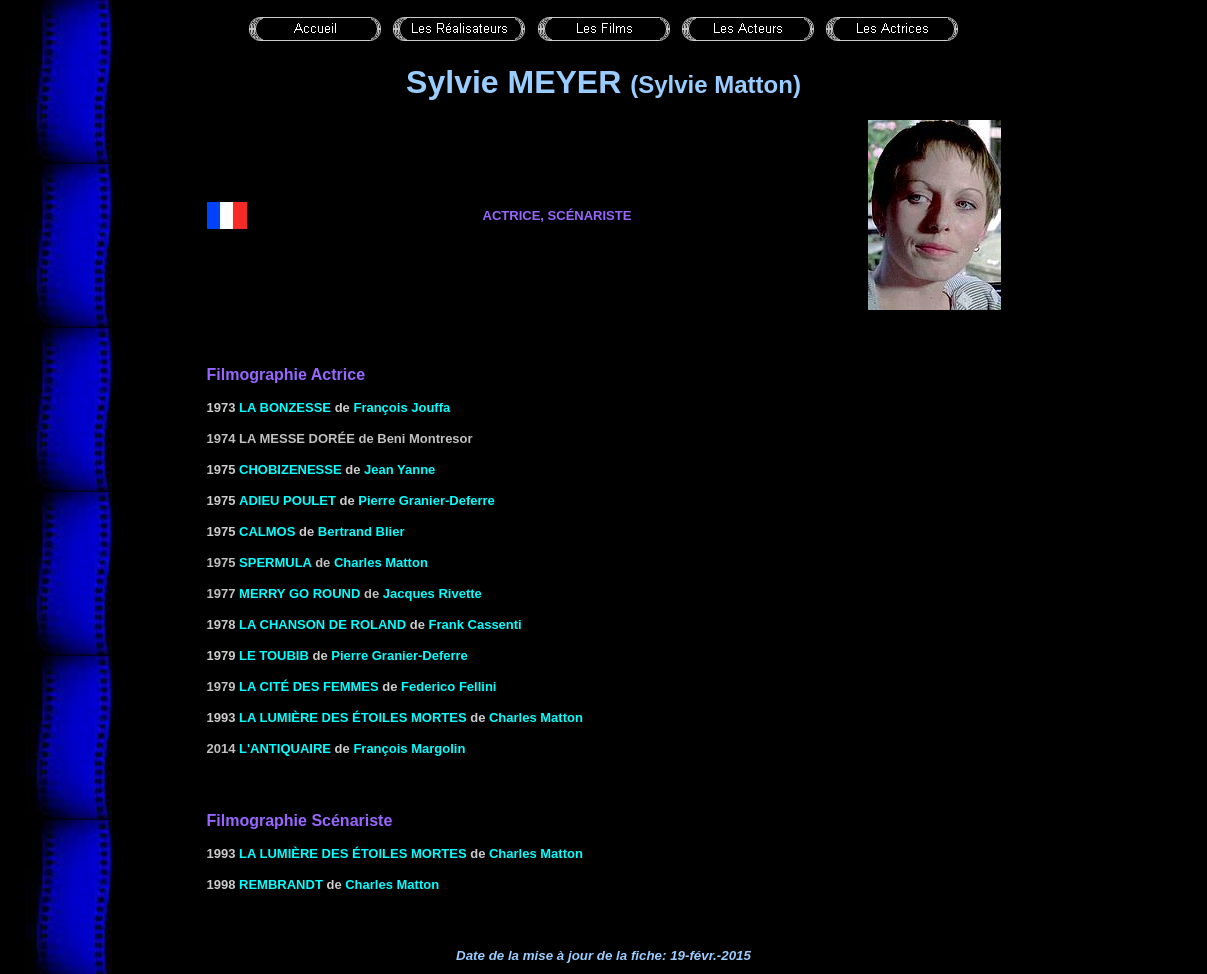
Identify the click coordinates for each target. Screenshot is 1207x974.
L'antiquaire (285, 748)
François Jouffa (401, 407)
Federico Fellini (448, 686)
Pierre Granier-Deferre (426, 500)
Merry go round (299, 593)
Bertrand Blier (361, 531)
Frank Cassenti (475, 624)
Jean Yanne (399, 469)
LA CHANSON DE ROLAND (322, 624)
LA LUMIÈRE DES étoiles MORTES (353, 717)
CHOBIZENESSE (290, 469)
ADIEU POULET (287, 500)
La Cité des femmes (309, 686)
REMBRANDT (281, 884)
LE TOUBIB (274, 655)
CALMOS (267, 531)
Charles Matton (381, 562)
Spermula (275, 562)
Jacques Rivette (432, 593)
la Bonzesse (285, 407)
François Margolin (409, 748)
